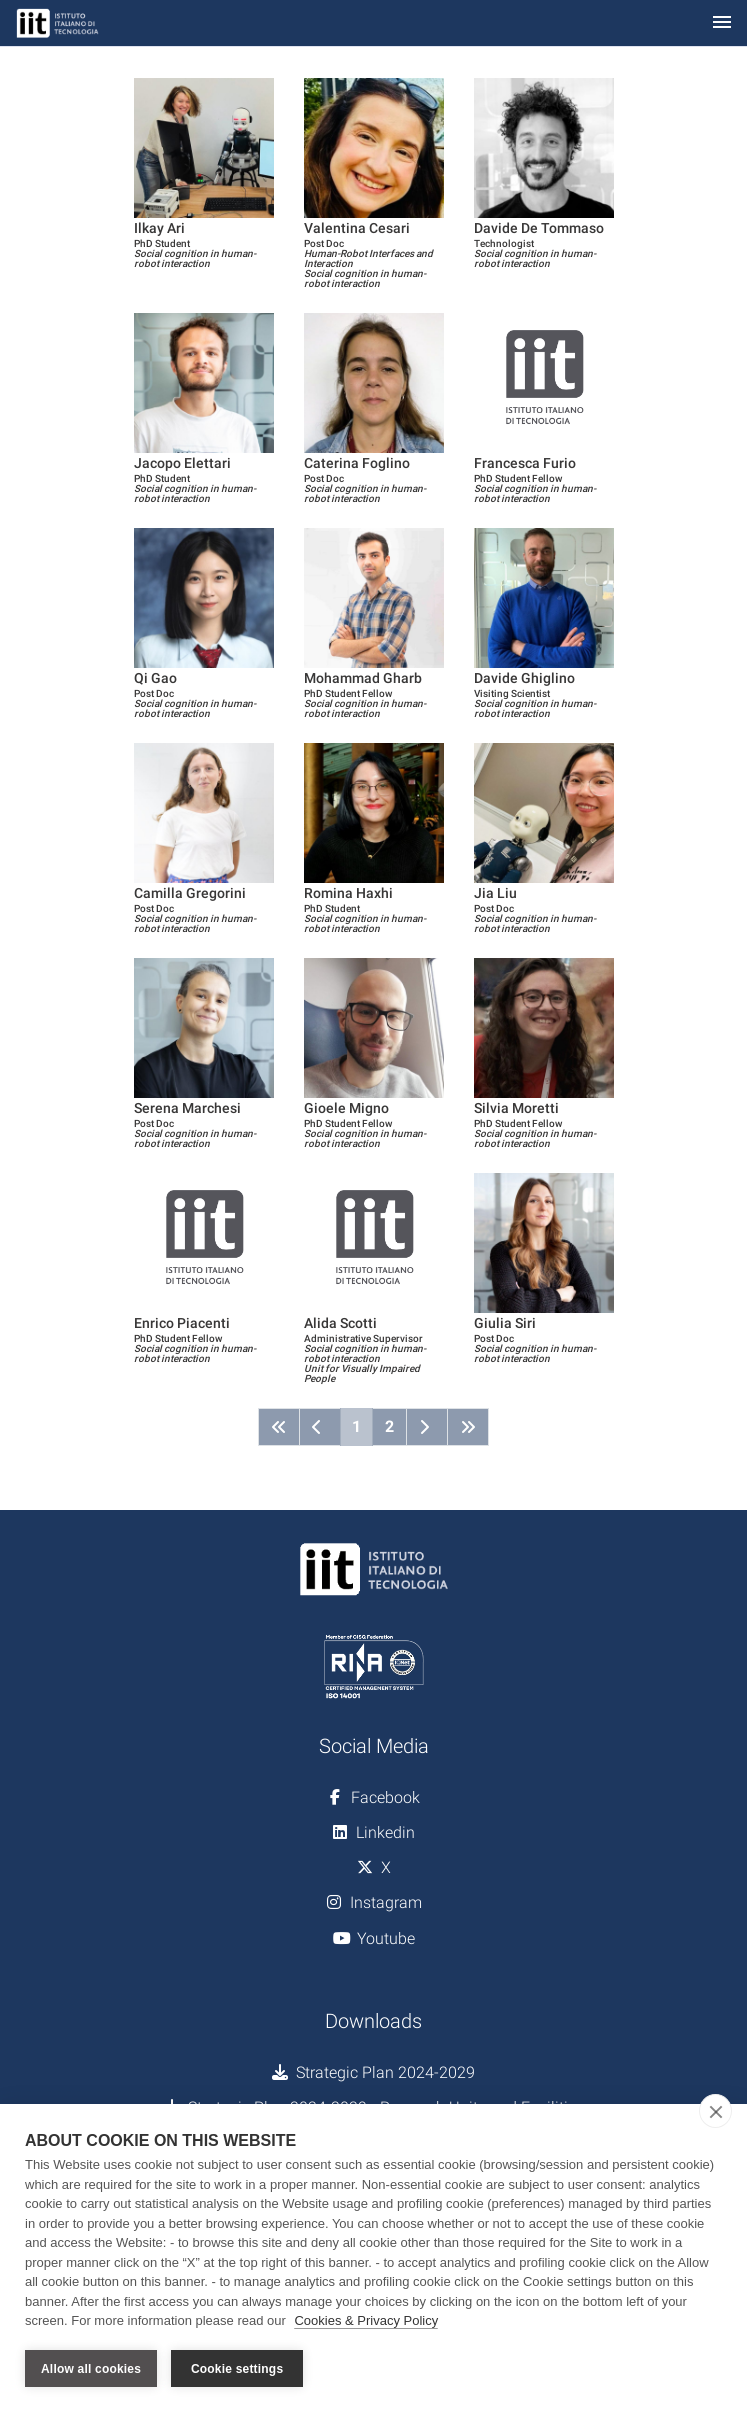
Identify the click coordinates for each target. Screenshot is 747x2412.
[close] (715, 2111)
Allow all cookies (91, 2369)
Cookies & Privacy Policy (366, 2320)
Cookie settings (237, 2369)
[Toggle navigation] (722, 23)
